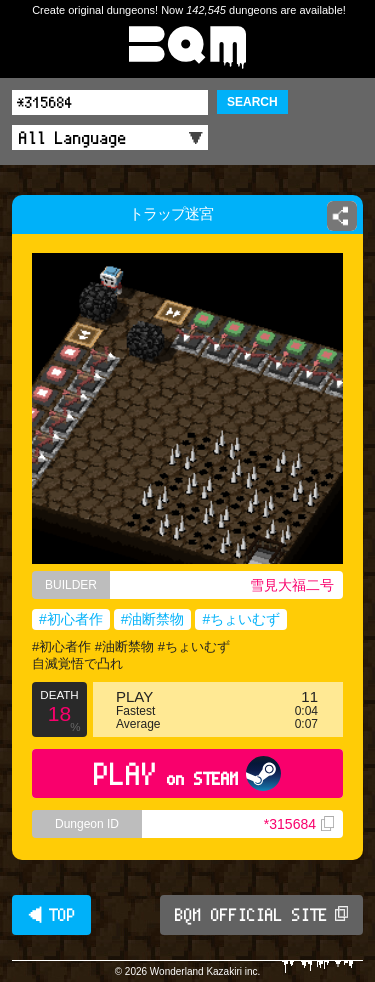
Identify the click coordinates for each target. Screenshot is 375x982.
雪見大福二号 (292, 585)
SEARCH (252, 102)
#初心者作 (71, 619)
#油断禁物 (153, 619)
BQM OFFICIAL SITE (261, 915)
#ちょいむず (241, 619)
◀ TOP (51, 915)
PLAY (187, 773)
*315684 (299, 824)
